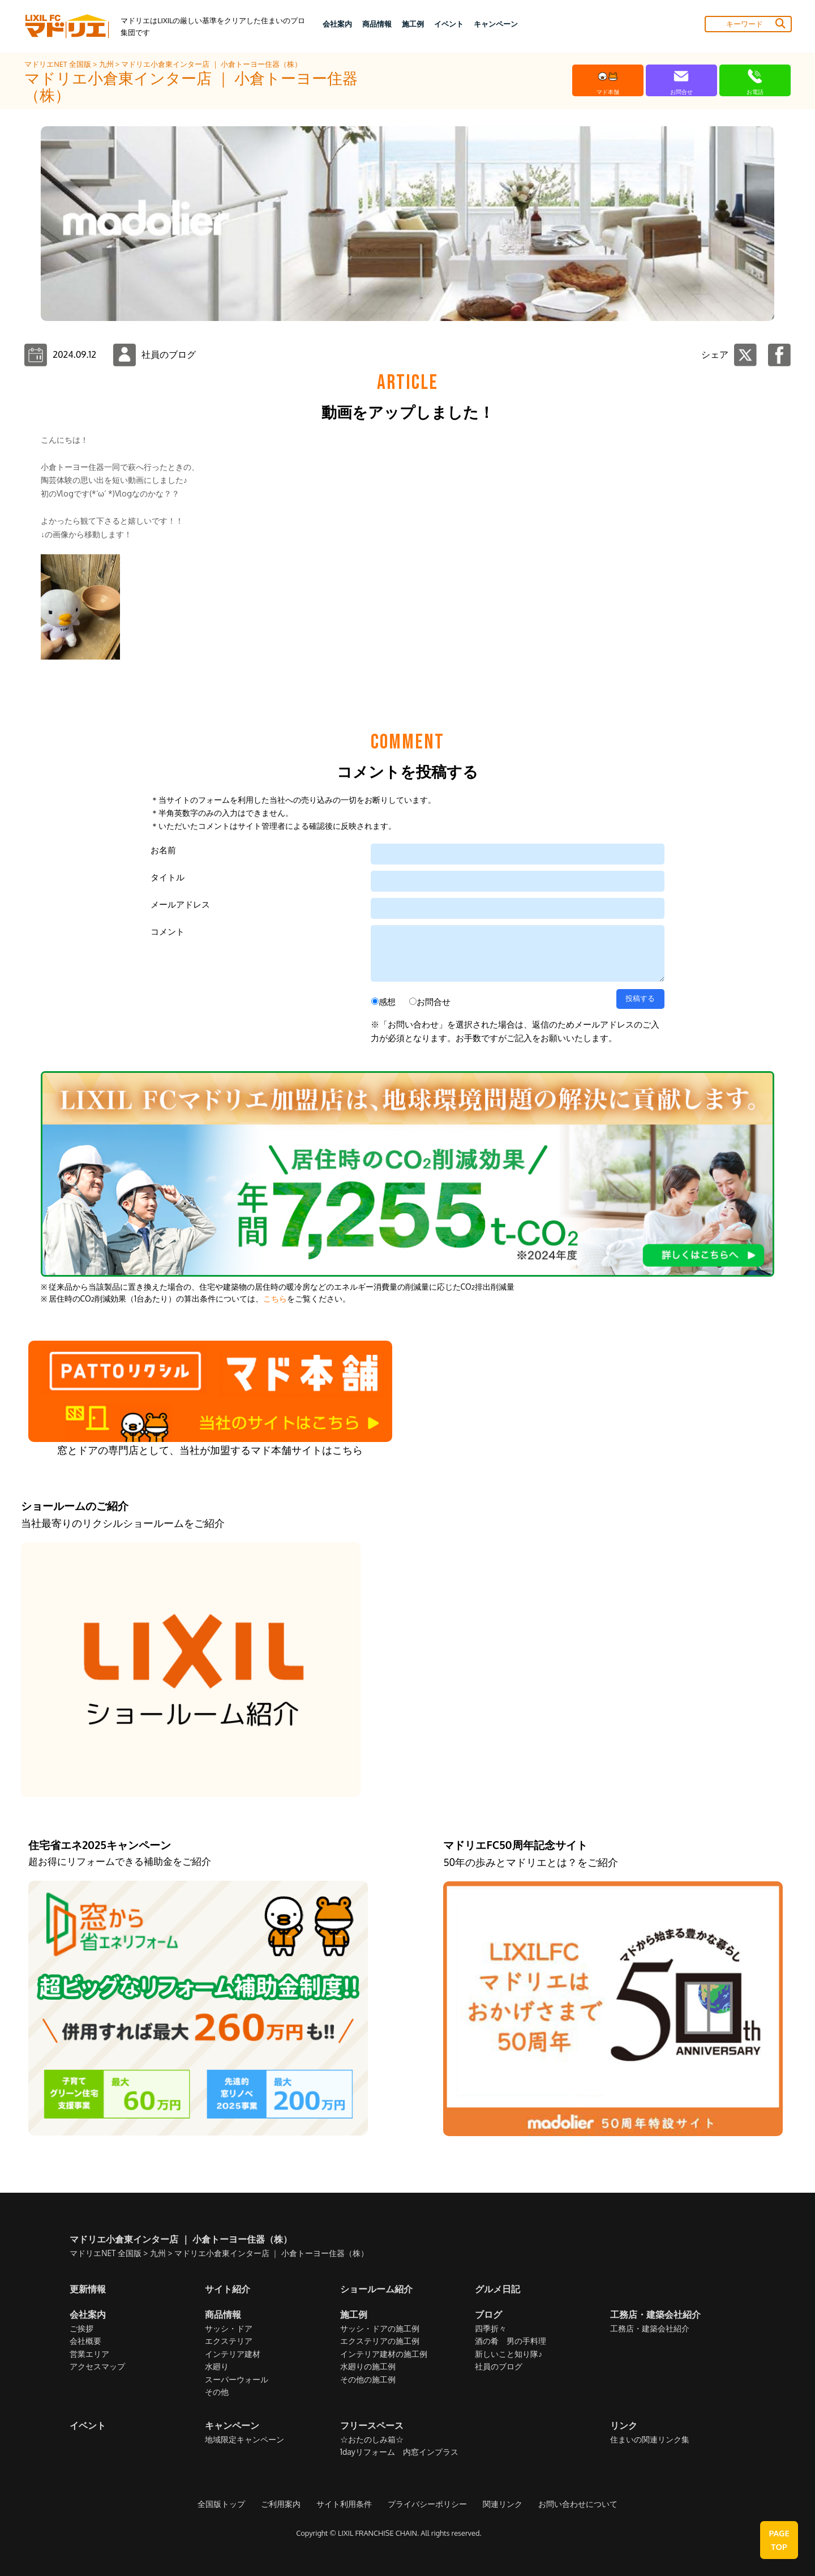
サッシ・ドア (228, 2328)
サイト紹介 (227, 2289)
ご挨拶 (81, 2328)
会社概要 (85, 2341)
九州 (107, 64)
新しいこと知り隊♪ (508, 2354)
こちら (275, 1298)
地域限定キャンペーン (244, 2439)
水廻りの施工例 (368, 2366)
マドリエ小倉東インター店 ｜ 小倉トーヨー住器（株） (211, 64)
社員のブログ (498, 2366)
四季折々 (491, 2328)
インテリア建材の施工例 (383, 2354)
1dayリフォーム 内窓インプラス (399, 2452)
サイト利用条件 (344, 2504)
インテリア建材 (232, 2354)
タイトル (168, 877)
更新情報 (88, 2289)
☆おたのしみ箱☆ (372, 2439)
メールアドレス (180, 904)
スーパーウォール (236, 2379)
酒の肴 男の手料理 (510, 2341)
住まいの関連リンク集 (649, 2439)
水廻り (217, 2366)
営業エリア (89, 2354)
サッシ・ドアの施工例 (379, 2328)
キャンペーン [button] (496, 23)
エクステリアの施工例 (379, 2341)
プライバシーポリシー (427, 2504)
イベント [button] (449, 23)
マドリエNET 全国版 (58, 64)
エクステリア (228, 2341)
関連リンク (502, 2504)
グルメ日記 (497, 2289)
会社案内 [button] (337, 23)
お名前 (163, 850)
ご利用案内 (281, 2504)
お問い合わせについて (577, 2504)
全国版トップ (221, 2504)
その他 (217, 2392)
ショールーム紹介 (376, 2289)
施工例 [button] (413, 23)
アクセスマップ (97, 2366)
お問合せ (434, 1001)
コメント (168, 931)
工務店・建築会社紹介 (649, 2328)
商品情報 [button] (377, 23)
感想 (387, 1001)
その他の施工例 (368, 2379)
